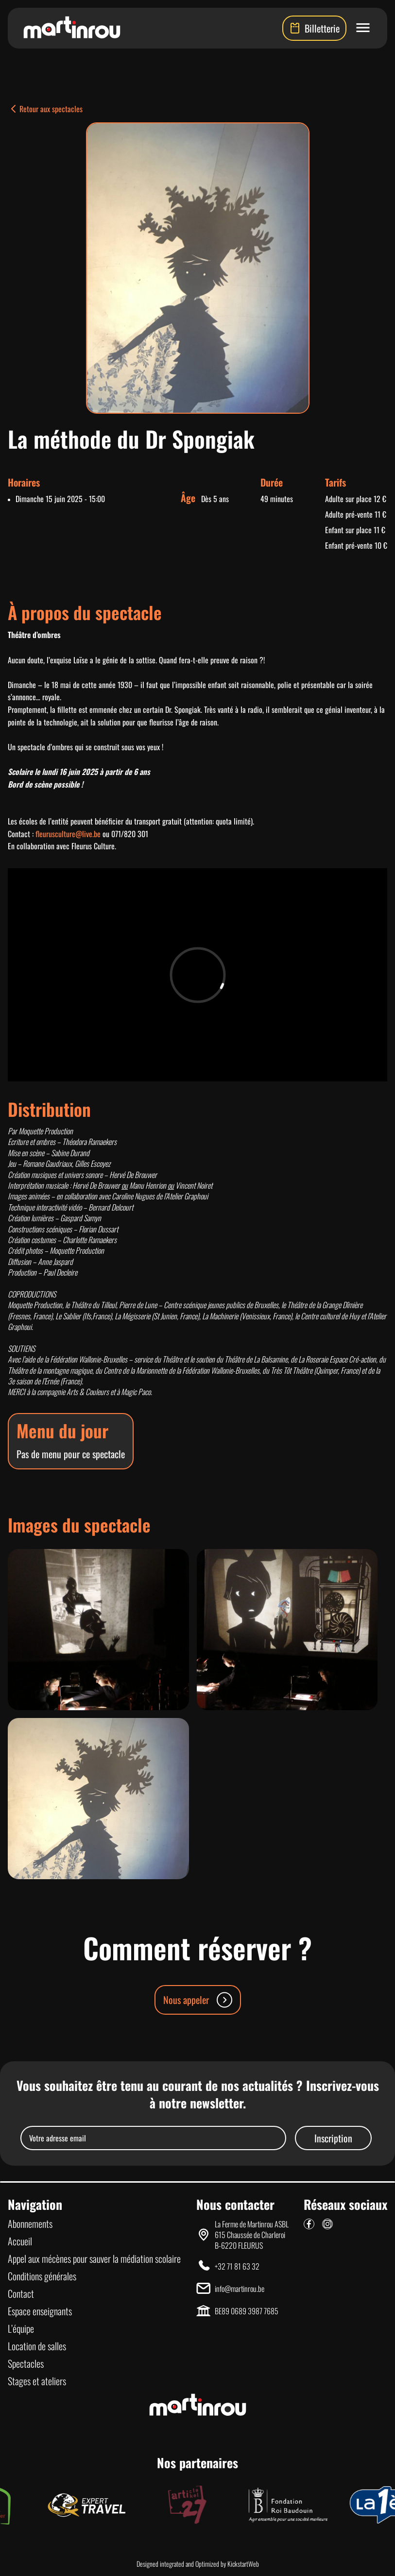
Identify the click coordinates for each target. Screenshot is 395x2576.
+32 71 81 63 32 (237, 2266)
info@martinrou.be (239, 2288)
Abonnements (30, 2223)
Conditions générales (42, 2276)
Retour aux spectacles (45, 109)
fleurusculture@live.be (68, 834)
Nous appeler (197, 2000)
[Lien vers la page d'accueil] (71, 28)
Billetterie (314, 28)
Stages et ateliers (37, 2381)
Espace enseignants (40, 2311)
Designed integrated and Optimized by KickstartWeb (198, 2563)
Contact (21, 2293)
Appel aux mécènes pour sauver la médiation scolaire (94, 2258)
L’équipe (21, 2328)
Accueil (20, 2241)
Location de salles (37, 2346)
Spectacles (26, 2363)
